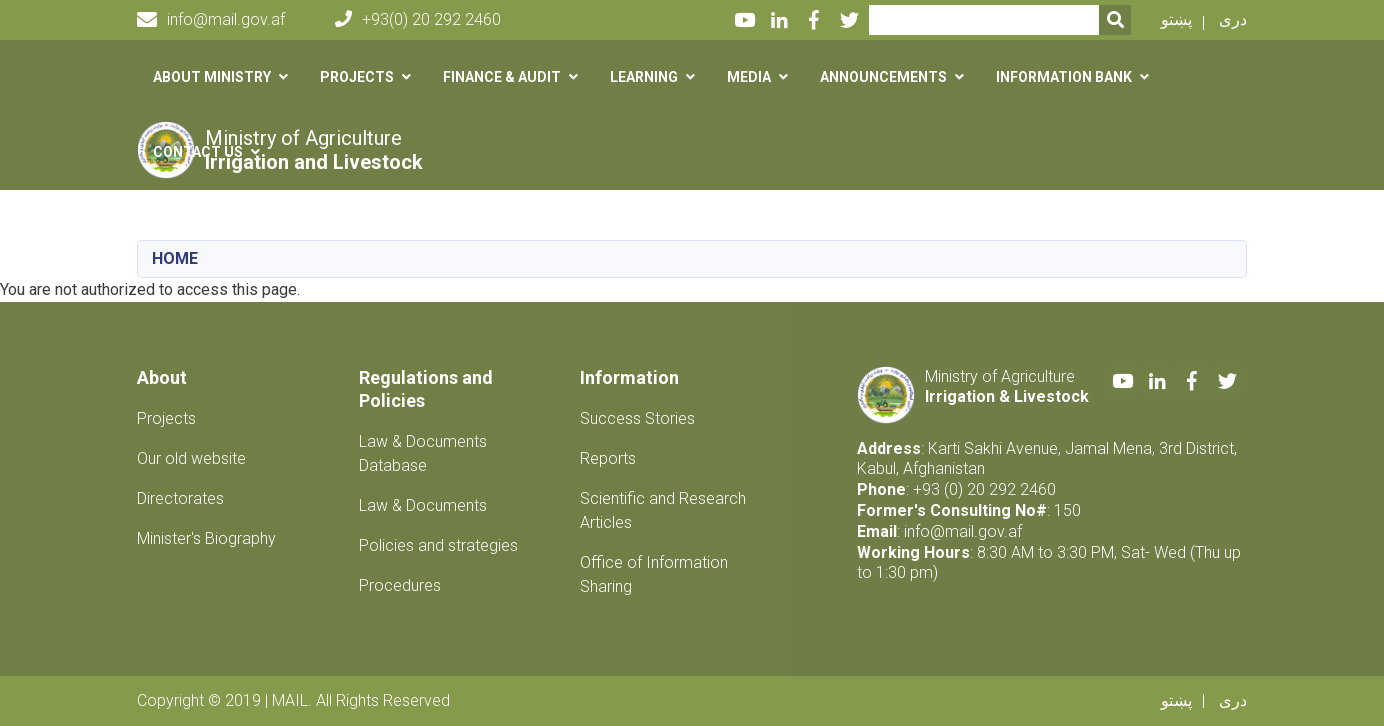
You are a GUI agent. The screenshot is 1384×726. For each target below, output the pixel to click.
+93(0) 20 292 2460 (418, 19)
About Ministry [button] (212, 77)
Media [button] (749, 77)
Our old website (191, 458)
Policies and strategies (438, 545)
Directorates (180, 498)
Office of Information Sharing (654, 574)
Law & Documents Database (423, 453)
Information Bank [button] (1064, 77)
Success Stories (637, 418)
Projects (166, 418)
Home (175, 258)
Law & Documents (423, 505)
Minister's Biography (206, 538)
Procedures (400, 585)
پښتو (1176, 19)
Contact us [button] (198, 152)
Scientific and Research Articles (663, 510)
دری (1233, 19)
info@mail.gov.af (211, 20)
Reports (608, 458)
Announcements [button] (883, 77)
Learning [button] (644, 77)
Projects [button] (357, 77)
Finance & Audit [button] (502, 77)
